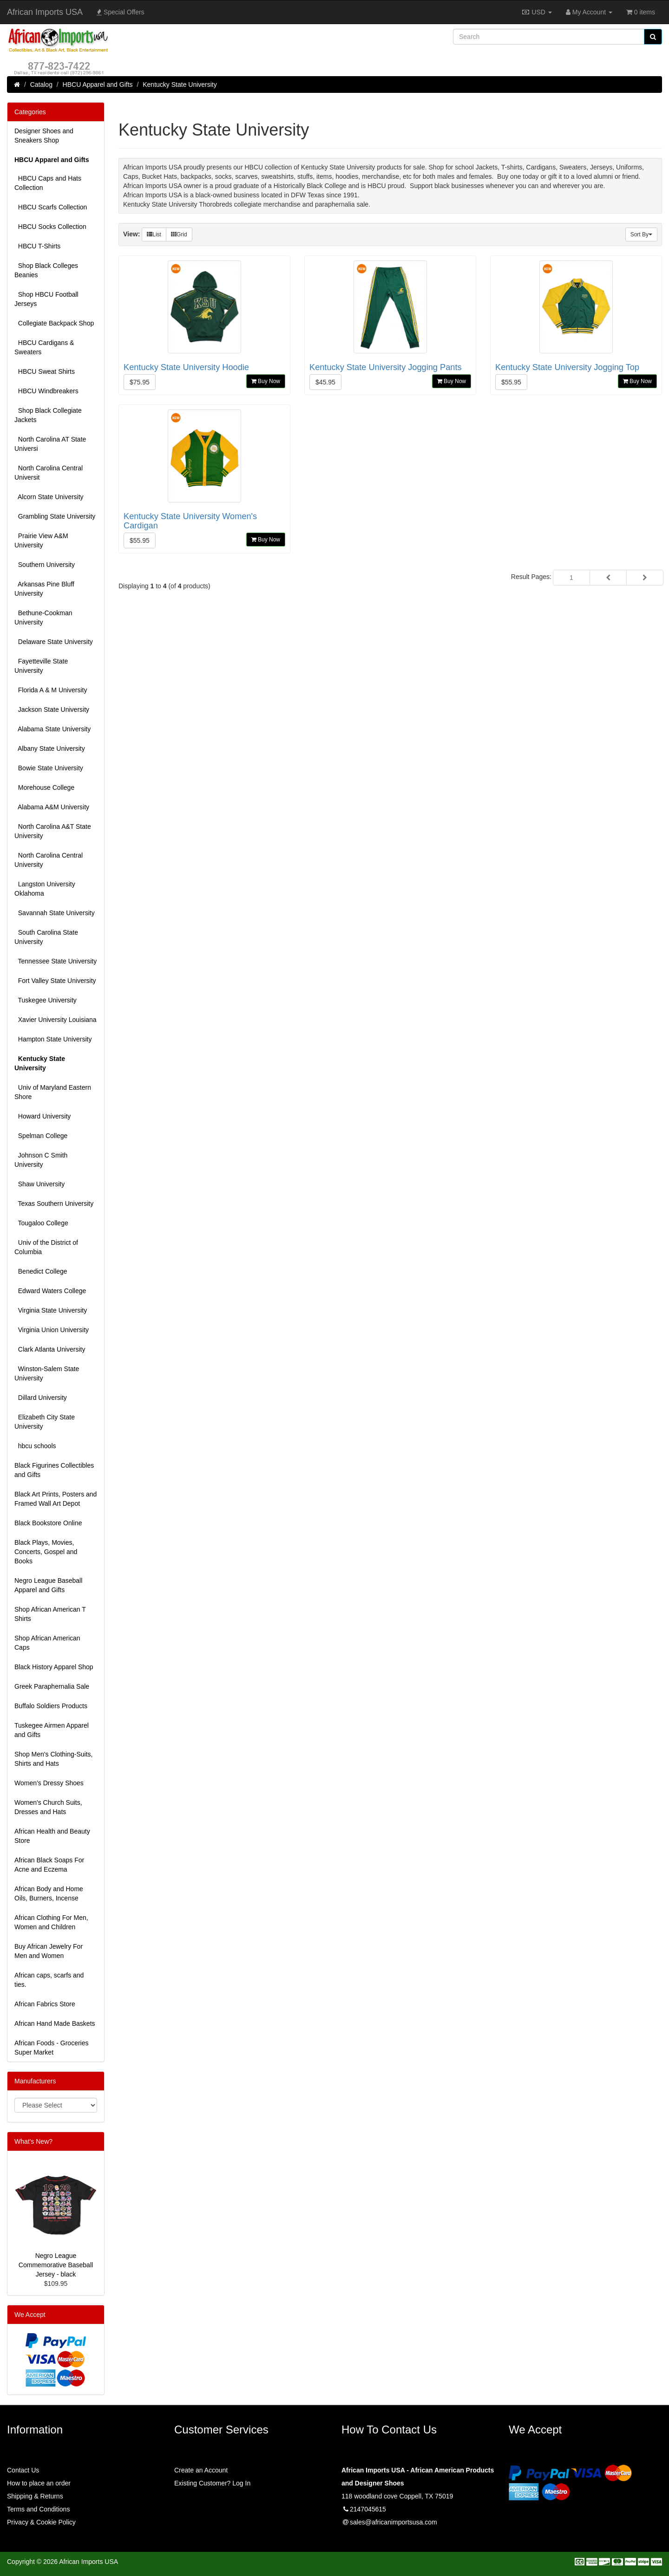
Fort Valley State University (55, 980)
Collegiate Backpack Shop (54, 323)
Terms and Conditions (38, 2509)
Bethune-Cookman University (43, 617)
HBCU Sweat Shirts (44, 371)
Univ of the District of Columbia (46, 1247)
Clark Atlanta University (49, 1349)
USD (536, 12)
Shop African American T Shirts (50, 1614)
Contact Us (23, 2470)
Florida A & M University (50, 690)
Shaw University (39, 1184)
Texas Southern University (53, 1203)
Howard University (42, 1116)
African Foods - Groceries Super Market (51, 2047)
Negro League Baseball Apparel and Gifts (48, 1585)
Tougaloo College (41, 1223)
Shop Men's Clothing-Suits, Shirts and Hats (53, 1758)
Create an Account (201, 2470)
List (154, 234)
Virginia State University (50, 1310)
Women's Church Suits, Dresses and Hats (48, 1807)
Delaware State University (53, 641)
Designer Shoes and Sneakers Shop (43, 135)
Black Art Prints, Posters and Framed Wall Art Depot (55, 1498)
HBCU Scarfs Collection (50, 207)
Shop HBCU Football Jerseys (46, 299)
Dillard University (40, 1397)
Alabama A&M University (51, 807)
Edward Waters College (50, 1291)
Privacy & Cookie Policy (41, 2522)
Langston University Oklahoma (44, 888)
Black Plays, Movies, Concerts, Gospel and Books (45, 1552)
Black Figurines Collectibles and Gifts (54, 1470)
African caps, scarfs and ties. (49, 1979)
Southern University (44, 564)
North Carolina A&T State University (52, 831)
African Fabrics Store (44, 2004)
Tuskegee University (45, 1000)
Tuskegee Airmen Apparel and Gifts (51, 1730)
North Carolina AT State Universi (50, 444)
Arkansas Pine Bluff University (44, 588)
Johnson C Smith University (40, 1159)
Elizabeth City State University (44, 1421)
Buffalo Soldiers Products (50, 1706)
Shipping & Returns (35, 2496)
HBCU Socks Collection (50, 226)
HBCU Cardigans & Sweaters (44, 347)
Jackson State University (51, 709)
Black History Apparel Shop (53, 1667)
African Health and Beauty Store (52, 1836)
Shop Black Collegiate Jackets (48, 415)
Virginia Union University (51, 1330)
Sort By (641, 234)
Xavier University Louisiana (55, 1019)
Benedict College (40, 1271)
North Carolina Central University (48, 860)
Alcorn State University (49, 497)
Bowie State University (48, 768)
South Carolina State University (46, 937)
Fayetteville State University (41, 665)
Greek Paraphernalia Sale (51, 1686)
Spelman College (40, 1135)
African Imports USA (45, 12)
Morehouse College (44, 787)
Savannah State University (54, 913)
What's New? (33, 2141)
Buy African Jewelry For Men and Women (48, 1951)
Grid (179, 234)
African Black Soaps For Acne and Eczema (49, 1864)
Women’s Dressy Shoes (49, 1783)
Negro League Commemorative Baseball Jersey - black (56, 2265)
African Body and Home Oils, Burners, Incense (48, 1893)
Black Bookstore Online (48, 1523)
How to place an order (39, 2483)
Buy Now (265, 381)
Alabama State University (52, 729)
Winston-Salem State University (46, 1373)
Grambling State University (54, 516)
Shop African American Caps (47, 1642)
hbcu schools (35, 1446)
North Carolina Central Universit (48, 472)
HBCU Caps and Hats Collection (47, 183)
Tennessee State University (55, 961)
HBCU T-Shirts (37, 246)
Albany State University (49, 748)
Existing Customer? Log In (212, 2483)
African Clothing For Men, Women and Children (51, 1922)
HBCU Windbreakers (46, 391)
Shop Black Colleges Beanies (46, 270)
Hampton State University (53, 1039)
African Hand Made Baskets (54, 2023)
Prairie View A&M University (41, 540)
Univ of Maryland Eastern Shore (52, 1092)
